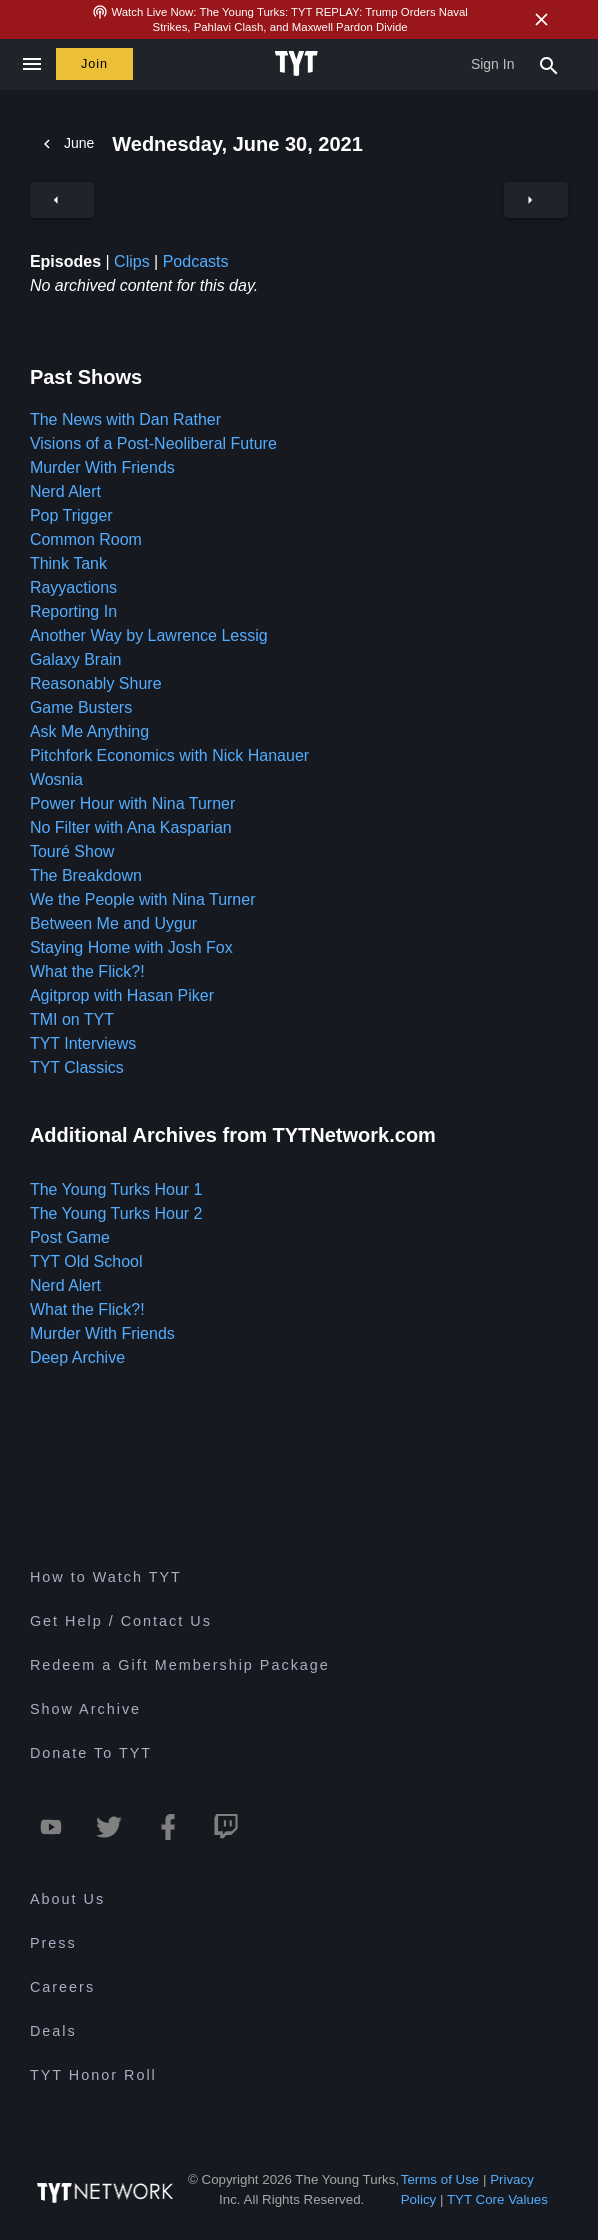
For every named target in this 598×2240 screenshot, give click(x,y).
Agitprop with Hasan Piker (122, 995)
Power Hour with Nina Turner (132, 803)
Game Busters (81, 707)
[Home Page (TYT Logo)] (299, 64)
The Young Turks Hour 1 (116, 1189)
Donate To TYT (91, 1753)
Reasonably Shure (96, 683)
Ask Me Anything (89, 731)
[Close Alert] (541, 19)
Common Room (86, 539)
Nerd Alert (65, 491)
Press (53, 1943)
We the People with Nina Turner (143, 899)
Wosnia (56, 779)
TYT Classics (77, 1067)
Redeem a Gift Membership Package (180, 1665)
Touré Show (72, 851)
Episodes (65, 261)
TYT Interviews (83, 1043)
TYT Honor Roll (93, 2075)
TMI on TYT (72, 1019)
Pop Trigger (71, 515)
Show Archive (85, 1709)
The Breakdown (86, 875)
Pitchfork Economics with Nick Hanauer (169, 755)
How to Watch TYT (106, 1577)
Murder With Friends (102, 467)
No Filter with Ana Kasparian (131, 827)
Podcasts (196, 261)
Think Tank (68, 563)
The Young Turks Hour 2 (116, 1213)
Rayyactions (73, 587)
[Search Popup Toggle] (549, 64)
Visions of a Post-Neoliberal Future (153, 443)
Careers (62, 1987)
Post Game (70, 1237)
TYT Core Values (497, 2199)
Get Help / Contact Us (121, 1621)
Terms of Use (440, 2179)
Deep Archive (77, 1357)
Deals (53, 2031)
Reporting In (73, 611)
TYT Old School (86, 1261)
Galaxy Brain (76, 659)
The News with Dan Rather (125, 419)
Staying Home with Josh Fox (131, 947)
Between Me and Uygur (113, 923)
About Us (67, 1899)
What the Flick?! (87, 971)
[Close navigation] (31, 64)
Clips (132, 261)
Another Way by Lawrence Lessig (149, 635)
